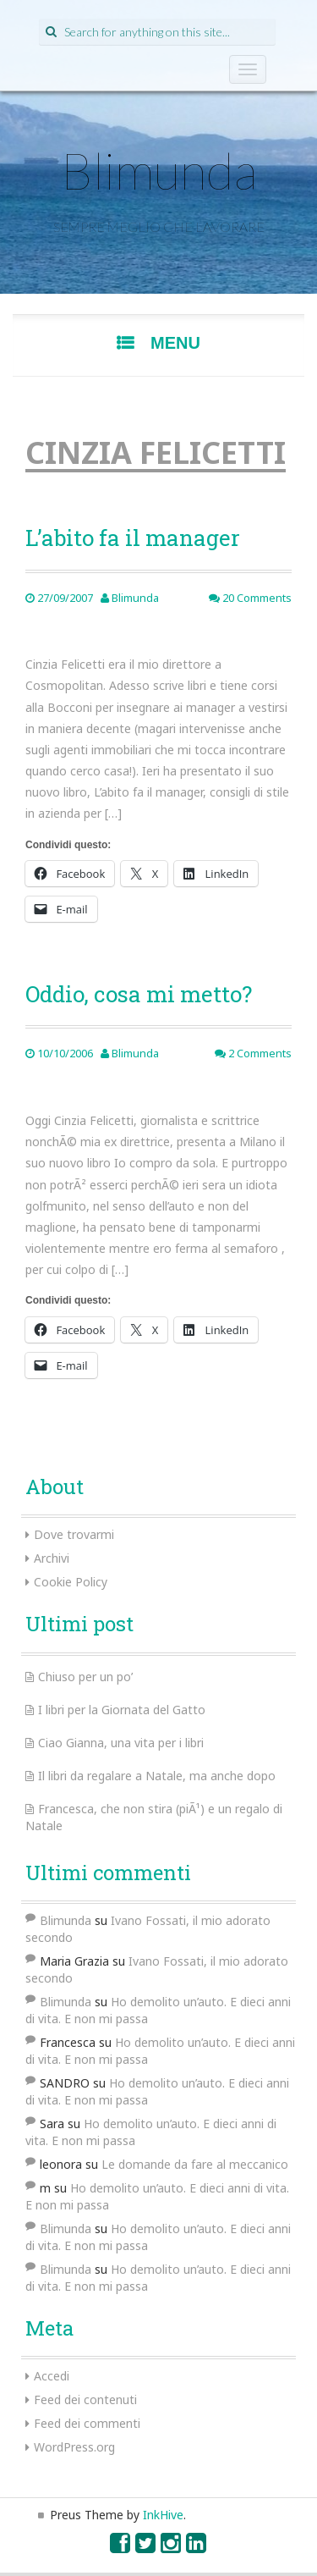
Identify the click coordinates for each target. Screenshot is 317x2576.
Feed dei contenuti (85, 2399)
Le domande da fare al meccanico (194, 2164)
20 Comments (250, 597)
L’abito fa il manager (132, 537)
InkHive (163, 2515)
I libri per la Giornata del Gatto (121, 1710)
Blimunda (159, 170)
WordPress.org (74, 2447)
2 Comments (253, 1053)
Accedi (51, 2376)
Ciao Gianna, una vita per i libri (121, 1743)
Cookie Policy (70, 1582)
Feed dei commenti (87, 2423)
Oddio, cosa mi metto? (138, 993)
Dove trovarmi (74, 1534)
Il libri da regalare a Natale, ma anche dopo (157, 1776)
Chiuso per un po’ (85, 1677)
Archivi (51, 1558)
